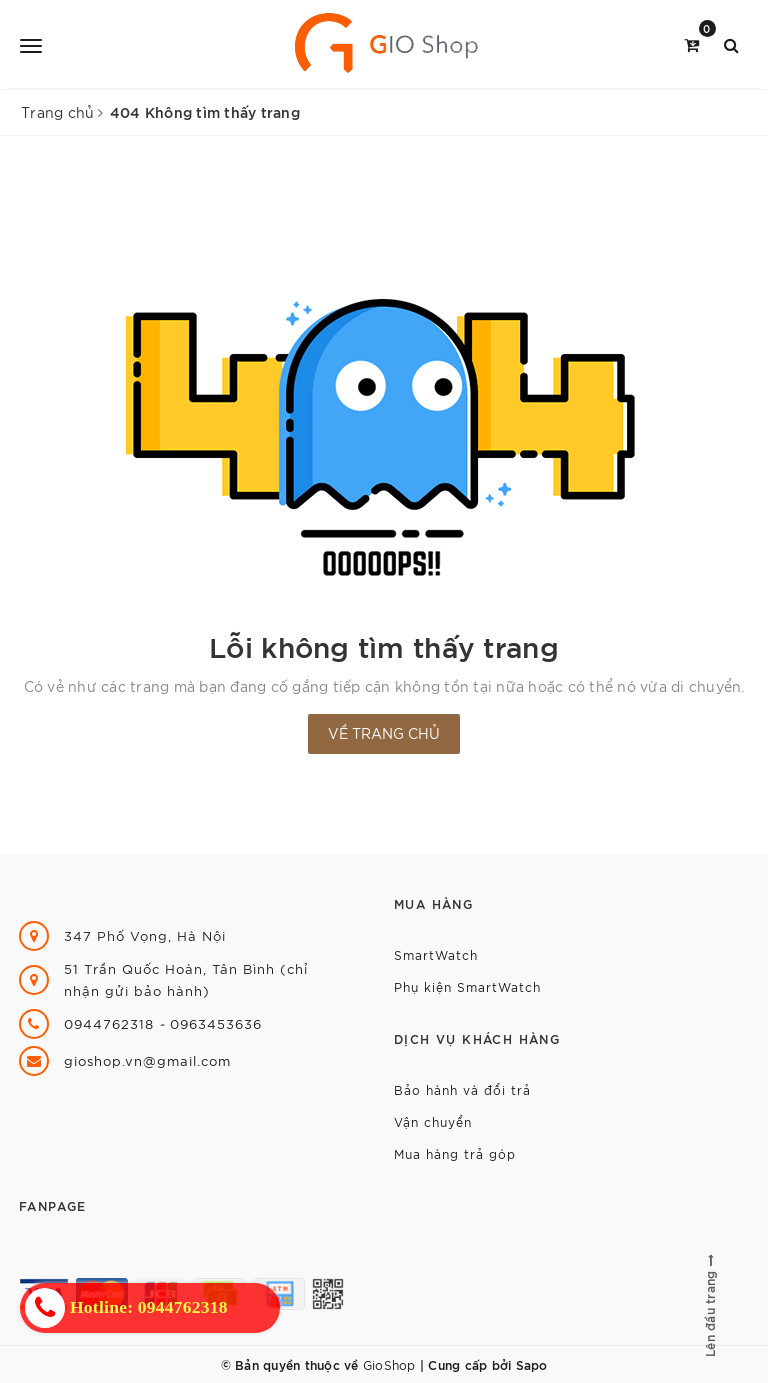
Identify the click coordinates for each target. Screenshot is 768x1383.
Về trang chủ (384, 733)
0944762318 (111, 1023)
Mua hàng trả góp (455, 1153)
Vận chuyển (433, 1121)
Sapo (532, 1364)
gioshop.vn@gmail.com (147, 1060)
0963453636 (216, 1023)
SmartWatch (436, 954)
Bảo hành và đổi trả (462, 1089)
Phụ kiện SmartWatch (467, 986)
